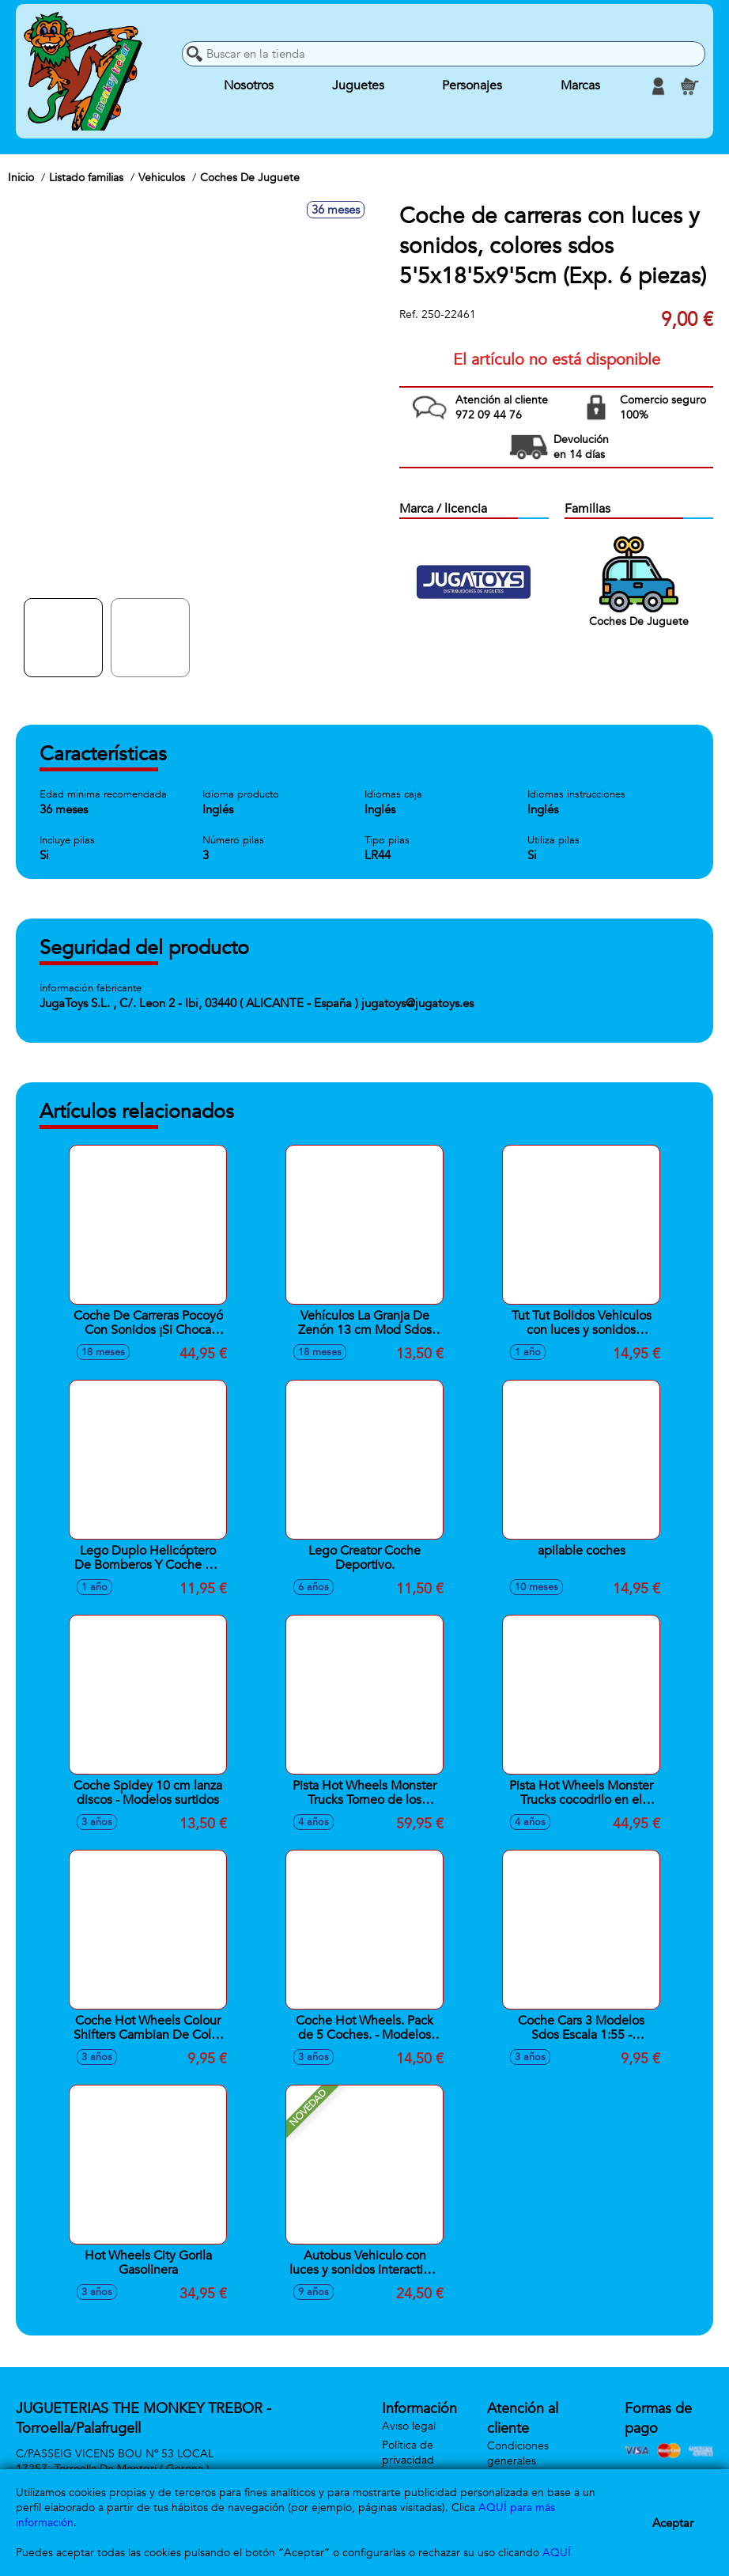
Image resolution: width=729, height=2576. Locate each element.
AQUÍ (556, 2552)
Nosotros (249, 86)
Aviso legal (409, 2426)
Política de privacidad (408, 2453)
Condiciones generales (518, 2453)
